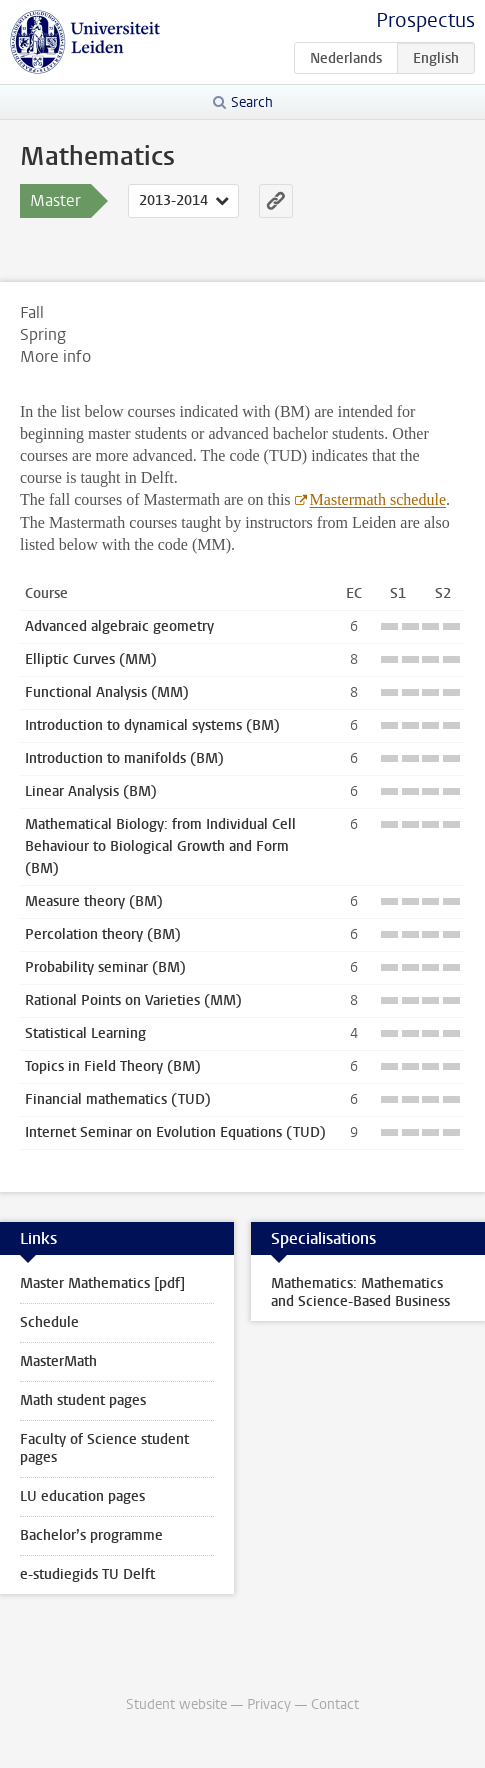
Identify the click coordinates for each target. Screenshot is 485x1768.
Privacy (269, 1704)
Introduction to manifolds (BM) (124, 758)
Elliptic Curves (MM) (91, 659)
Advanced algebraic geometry (119, 626)
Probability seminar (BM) (105, 967)
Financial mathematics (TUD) (118, 1099)
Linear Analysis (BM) (91, 791)
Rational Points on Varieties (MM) (133, 1000)
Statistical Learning (85, 1033)
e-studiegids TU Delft (87, 1574)
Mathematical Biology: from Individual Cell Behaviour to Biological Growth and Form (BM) (160, 846)
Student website (176, 1704)
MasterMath (58, 1361)
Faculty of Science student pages (104, 1448)
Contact (335, 1704)
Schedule (49, 1322)
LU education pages (82, 1496)
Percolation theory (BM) (103, 934)
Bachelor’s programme (91, 1535)
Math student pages (83, 1400)
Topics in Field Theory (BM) (113, 1066)
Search (252, 102)
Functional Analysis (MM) (107, 692)
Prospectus (425, 20)
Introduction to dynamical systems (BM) (152, 725)
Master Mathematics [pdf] (102, 1283)
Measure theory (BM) (94, 901)
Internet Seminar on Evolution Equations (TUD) (175, 1132)
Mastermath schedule (378, 499)
